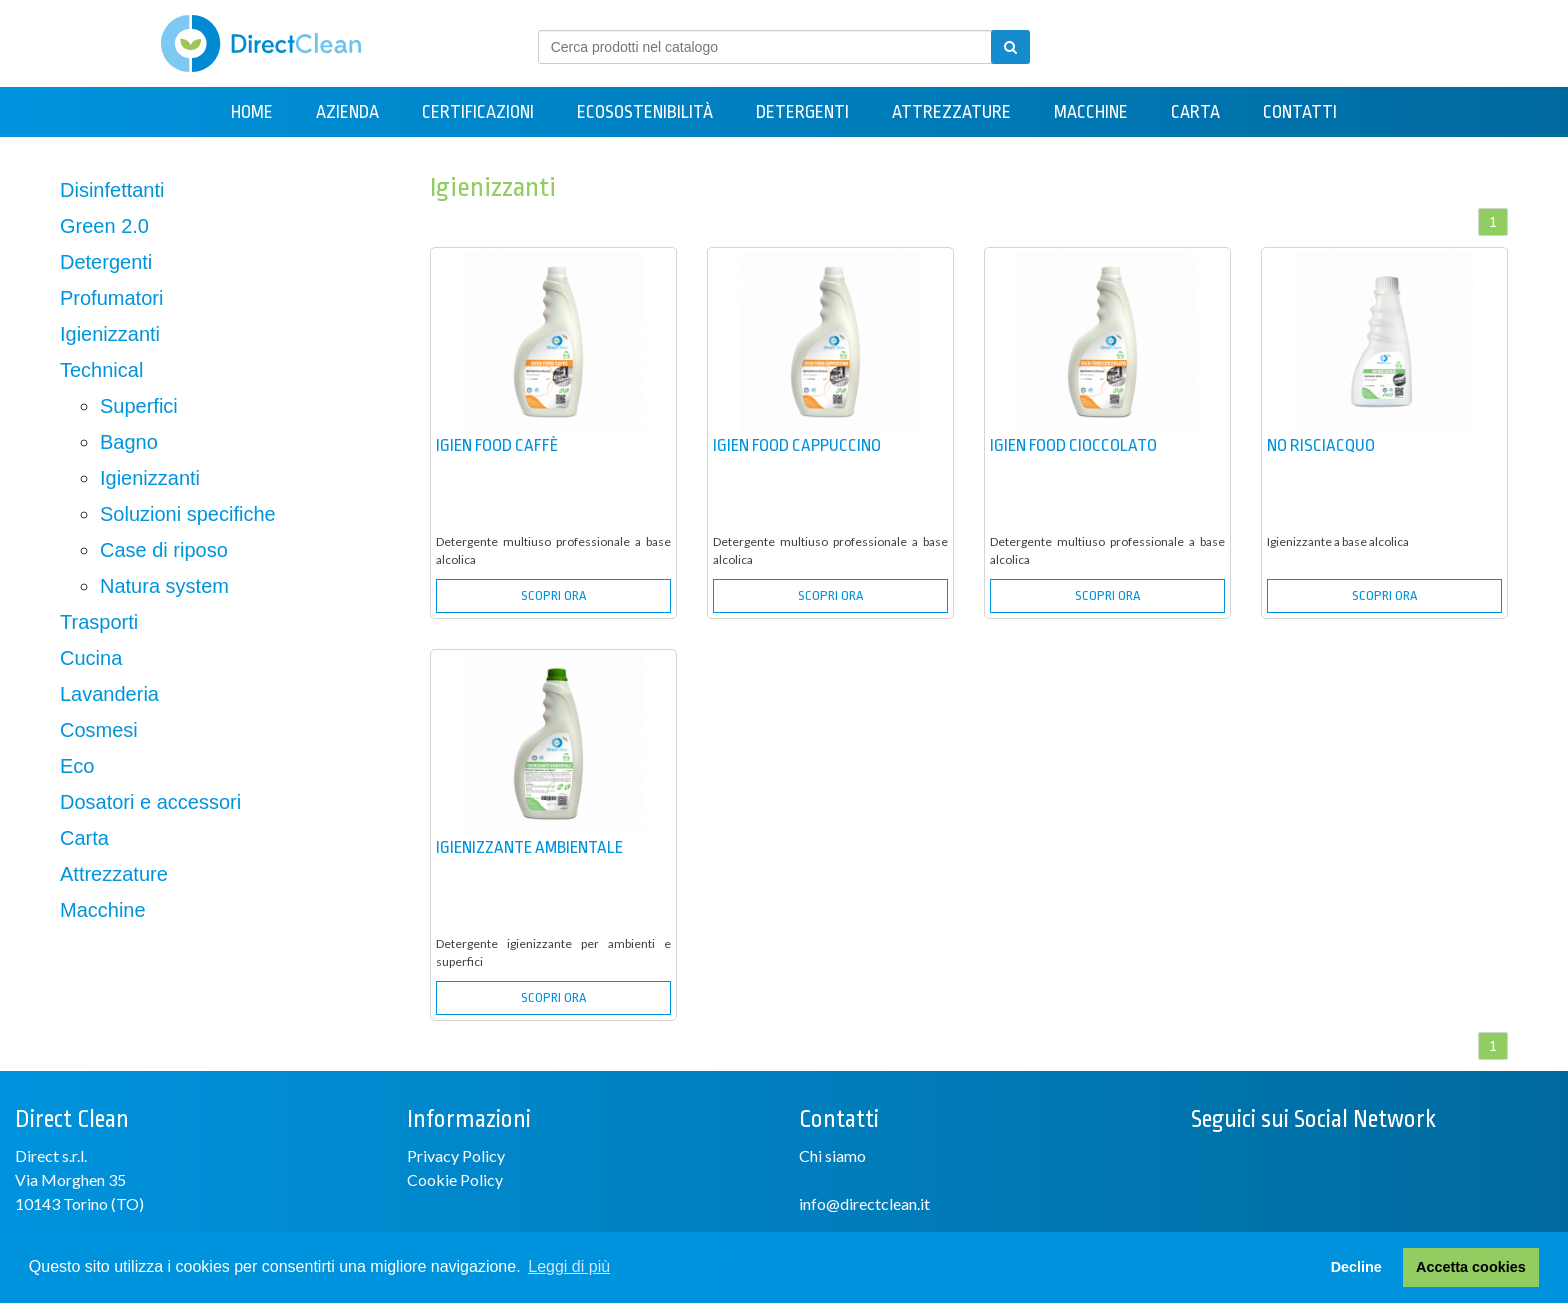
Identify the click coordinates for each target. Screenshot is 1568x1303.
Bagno (129, 442)
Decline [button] (1356, 1267)
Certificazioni (478, 112)
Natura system (164, 586)
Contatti (1300, 112)
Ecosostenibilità (645, 112)
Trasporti (99, 622)
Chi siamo (832, 1155)
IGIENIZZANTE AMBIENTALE (529, 847)
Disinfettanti (112, 190)
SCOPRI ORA (553, 595)
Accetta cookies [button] (1471, 1267)
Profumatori (111, 298)
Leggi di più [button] (569, 1266)
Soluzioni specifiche (188, 514)
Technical (101, 370)
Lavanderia (109, 694)
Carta (1195, 112)
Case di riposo (164, 550)
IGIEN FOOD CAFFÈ (497, 445)
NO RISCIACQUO (1321, 445)
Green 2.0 (104, 226)
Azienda (347, 112)
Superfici (139, 406)
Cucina (91, 658)
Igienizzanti (110, 334)
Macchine (1091, 112)
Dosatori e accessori (150, 802)
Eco (77, 766)
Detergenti (802, 112)
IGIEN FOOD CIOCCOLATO (1073, 445)
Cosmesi (99, 730)
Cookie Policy (455, 1179)
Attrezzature (951, 112)
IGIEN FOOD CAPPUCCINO (797, 445)
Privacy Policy (456, 1155)
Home (252, 112)
